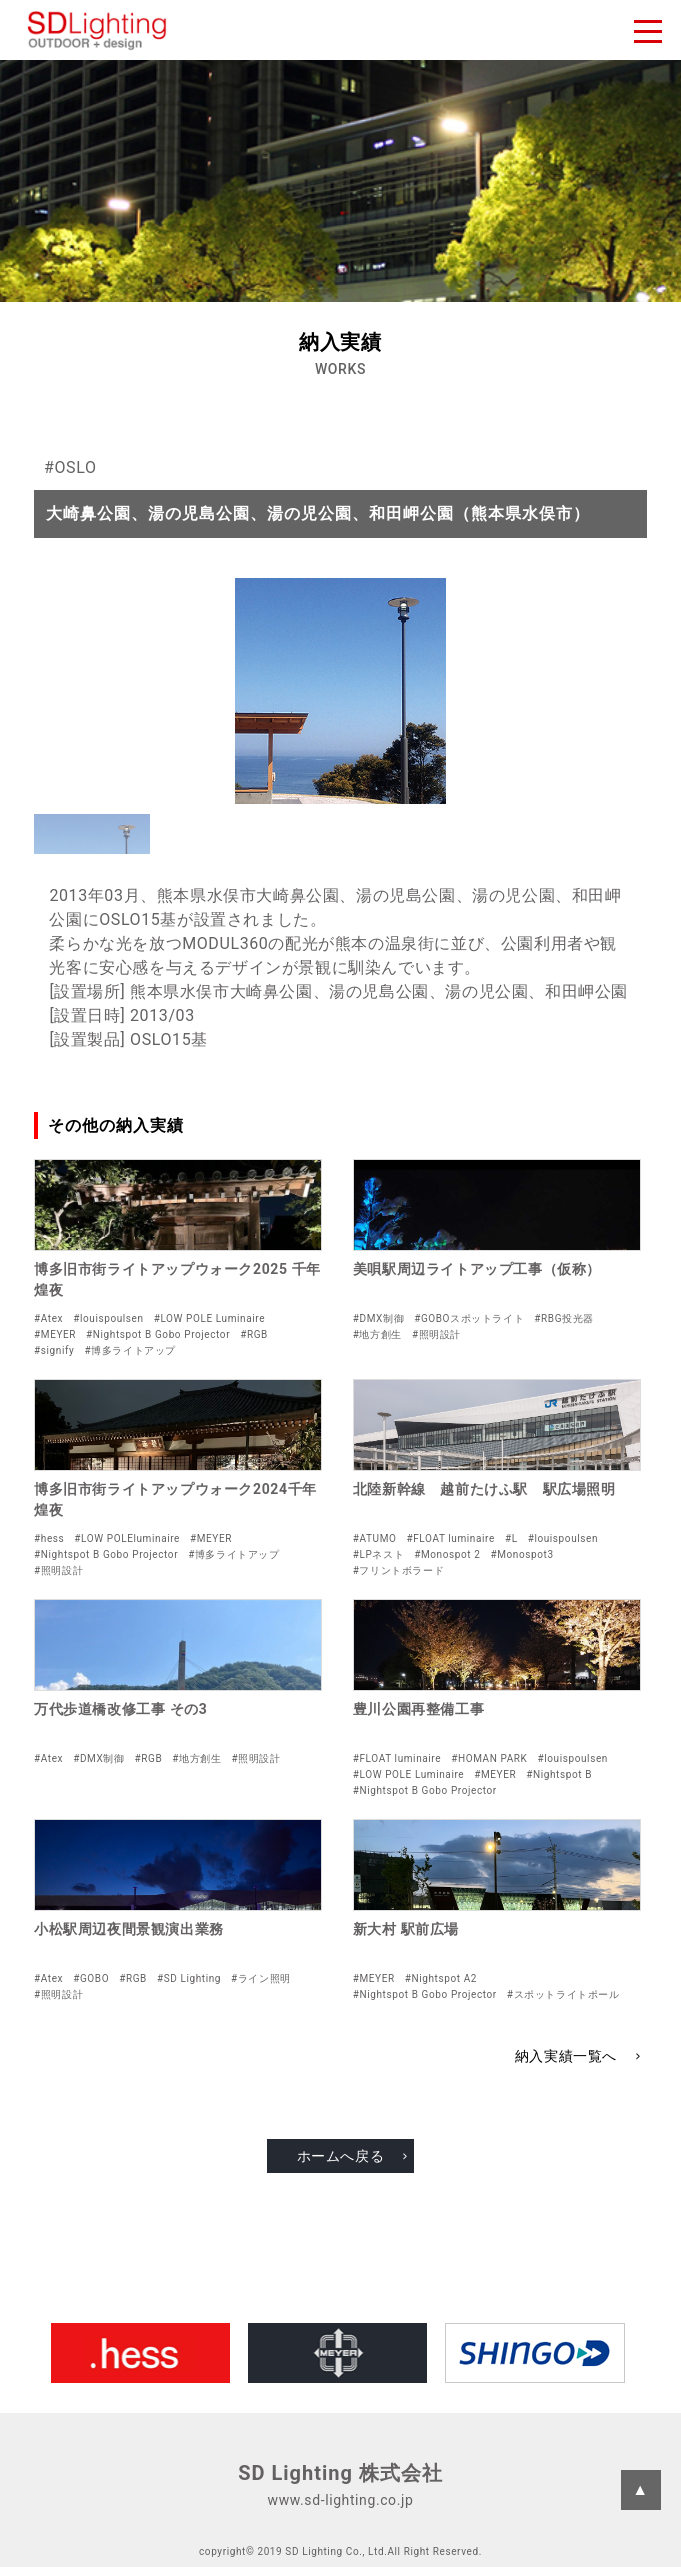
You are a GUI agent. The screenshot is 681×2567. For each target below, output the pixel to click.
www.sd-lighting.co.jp (341, 2500)
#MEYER (55, 1334)
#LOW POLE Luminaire (209, 1318)
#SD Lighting (189, 1978)
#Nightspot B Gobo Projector (158, 1334)
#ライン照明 (261, 1978)
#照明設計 (436, 1334)
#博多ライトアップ (130, 1350)
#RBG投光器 (564, 1318)
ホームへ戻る (341, 2156)
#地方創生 (377, 1334)
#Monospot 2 (447, 1554)
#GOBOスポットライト (469, 1318)
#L (511, 1538)
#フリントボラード (399, 1570)
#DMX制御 (378, 1318)
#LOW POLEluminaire (127, 1538)
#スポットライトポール (563, 1994)
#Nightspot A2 (441, 1978)
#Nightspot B (559, 1774)
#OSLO (70, 467)
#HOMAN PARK (489, 1758)
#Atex (48, 1318)
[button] (92, 834)
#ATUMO (375, 1538)
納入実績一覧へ (566, 2056)
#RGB (254, 1334)
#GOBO (91, 1978)
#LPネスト (378, 1554)
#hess (49, 1538)
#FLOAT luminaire (450, 1538)
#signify (54, 1350)
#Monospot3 (521, 1554)
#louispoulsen (108, 1318)
